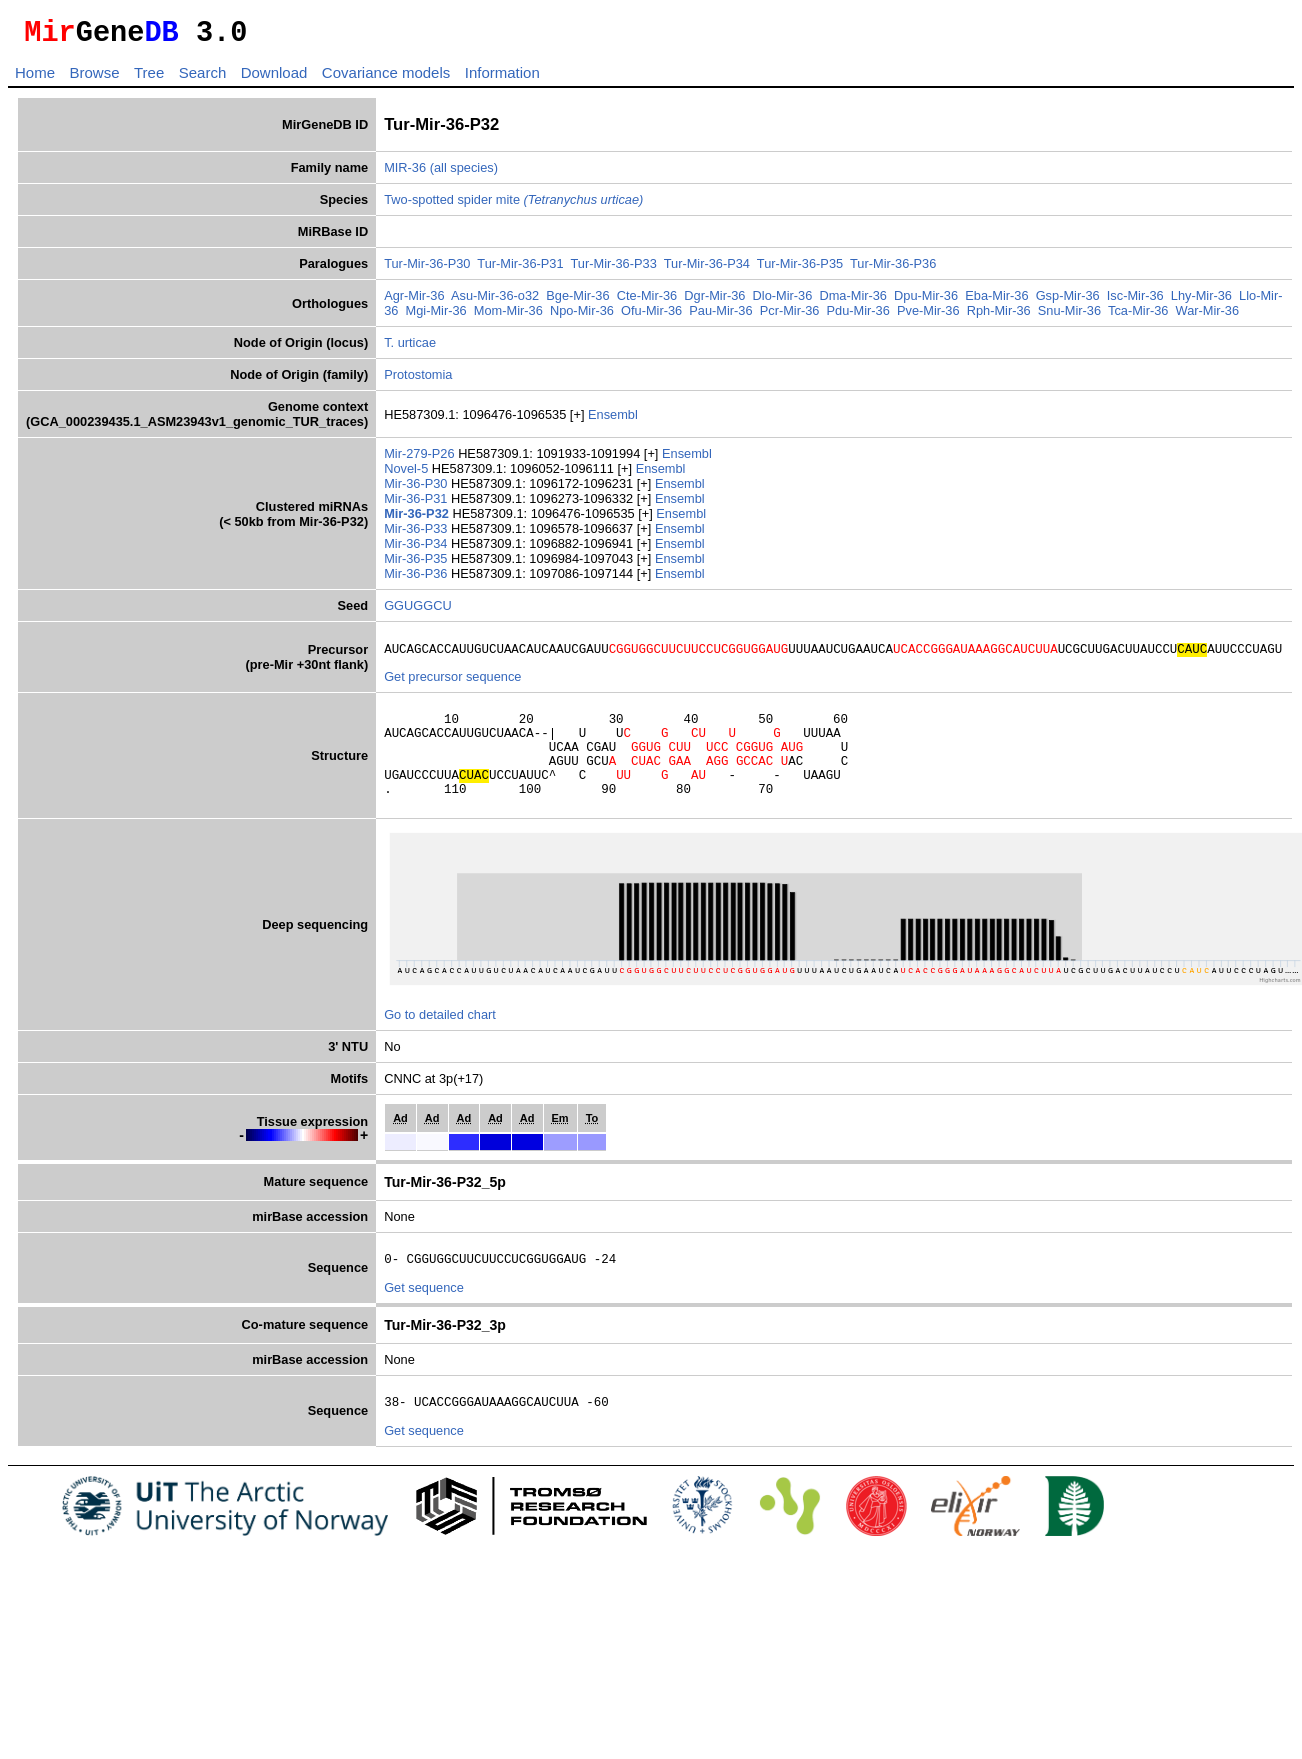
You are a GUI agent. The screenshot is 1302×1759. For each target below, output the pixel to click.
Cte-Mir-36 (647, 301)
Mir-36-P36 (417, 579)
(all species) (464, 173)
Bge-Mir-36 (577, 301)
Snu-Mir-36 (1069, 316)
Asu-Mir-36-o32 (495, 301)
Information (502, 78)
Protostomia (418, 380)
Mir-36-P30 (417, 489)
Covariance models (386, 78)
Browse (94, 78)
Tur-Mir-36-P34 (707, 269)
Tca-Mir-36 (1138, 316)
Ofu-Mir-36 (651, 316)
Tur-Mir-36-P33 (614, 269)
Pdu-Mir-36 (858, 316)
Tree (149, 78)
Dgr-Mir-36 (714, 301)
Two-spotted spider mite (513, 205)
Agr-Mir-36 (414, 301)
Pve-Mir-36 (928, 316)
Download (274, 78)
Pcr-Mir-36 (790, 316)
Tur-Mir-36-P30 (427, 269)
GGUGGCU (418, 611)
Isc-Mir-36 (1135, 301)
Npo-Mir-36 (582, 316)
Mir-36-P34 (417, 549)
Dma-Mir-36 (853, 301)
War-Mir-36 (1208, 316)
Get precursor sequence (452, 685)
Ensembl (613, 420)
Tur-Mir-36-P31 (520, 269)
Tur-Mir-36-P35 (800, 269)
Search (203, 78)
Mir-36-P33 (417, 534)
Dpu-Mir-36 (926, 301)
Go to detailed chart (440, 1041)
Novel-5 (408, 474)
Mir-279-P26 (421, 459)
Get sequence (424, 1317)
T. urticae (410, 348)
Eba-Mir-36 (996, 301)
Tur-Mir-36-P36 (893, 269)
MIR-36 (405, 173)
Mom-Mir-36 (508, 316)
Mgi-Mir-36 (436, 316)
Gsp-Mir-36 (1068, 301)
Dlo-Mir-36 (783, 301)
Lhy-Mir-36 (1201, 301)
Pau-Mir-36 (720, 316)
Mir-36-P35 (417, 564)
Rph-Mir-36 (999, 316)
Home (35, 78)
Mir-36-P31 (417, 504)
